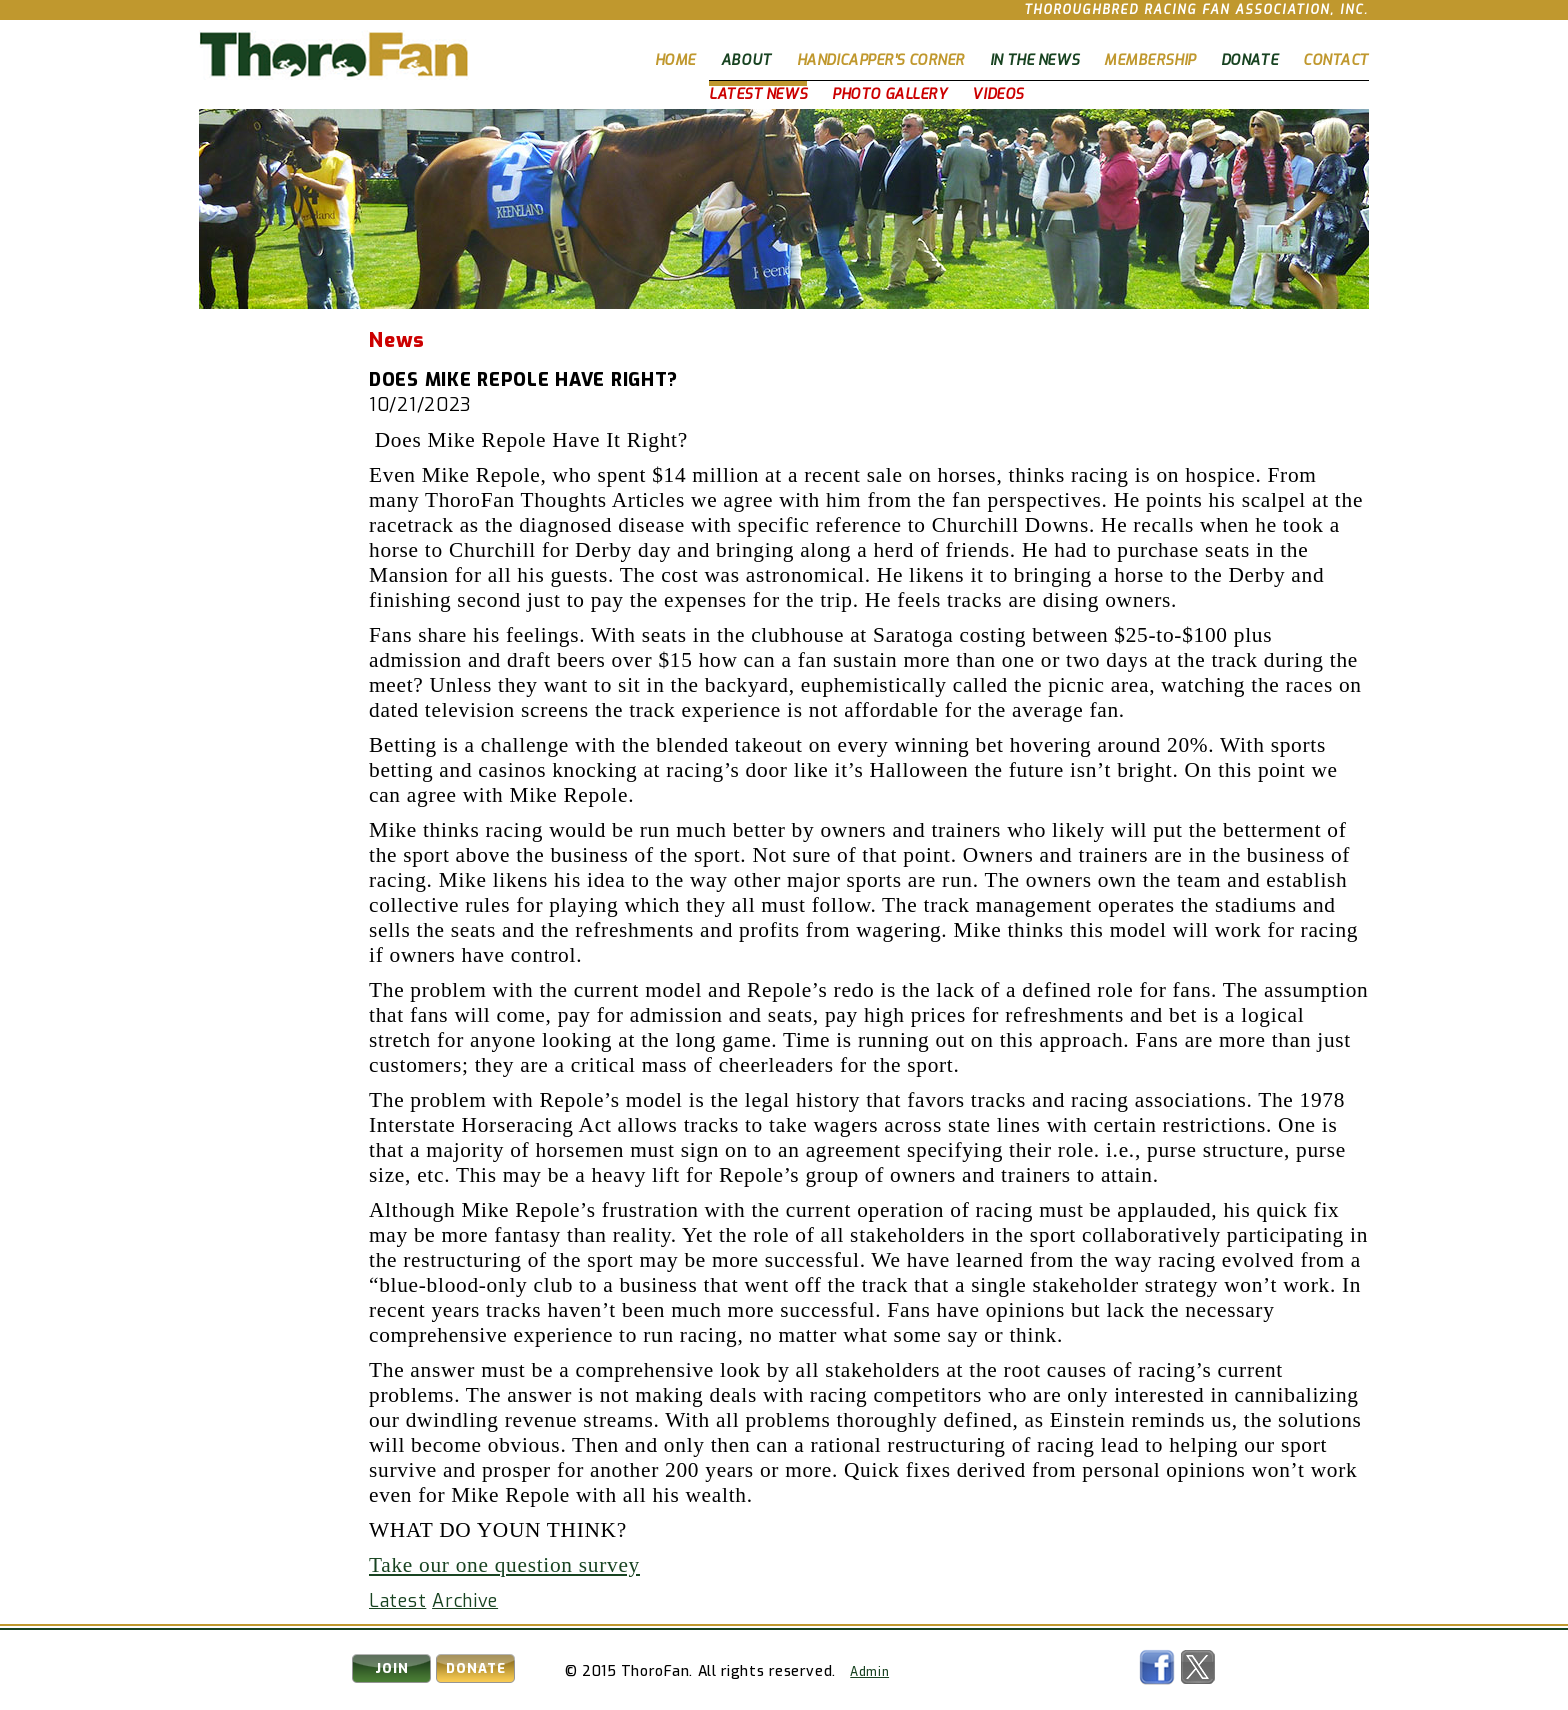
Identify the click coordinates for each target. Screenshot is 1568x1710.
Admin (869, 1672)
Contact (1336, 60)
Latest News (758, 94)
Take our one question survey (504, 1565)
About (746, 60)
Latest (397, 1601)
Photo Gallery (889, 94)
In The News (1034, 60)
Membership (1150, 60)
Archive (465, 1601)
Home (675, 60)
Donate (1249, 60)
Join (392, 1668)
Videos (997, 94)
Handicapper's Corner (881, 60)
